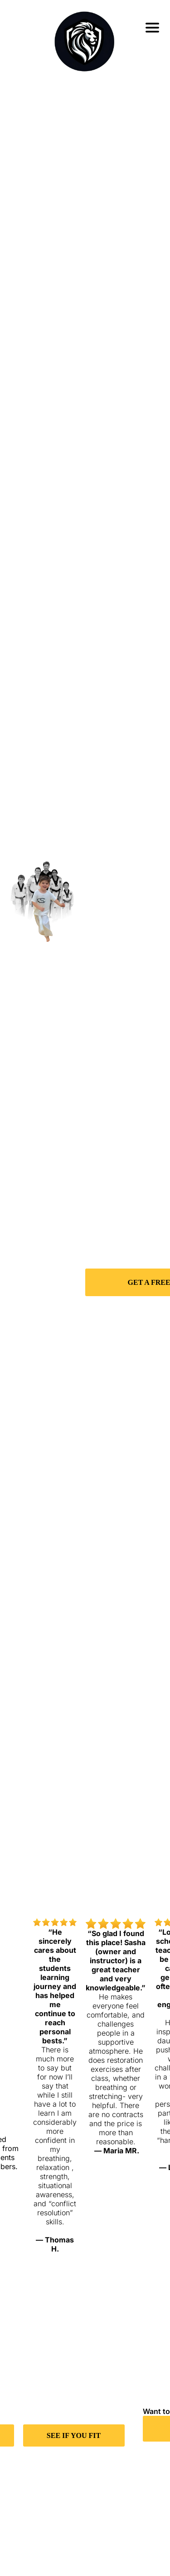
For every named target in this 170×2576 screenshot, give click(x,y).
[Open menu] (152, 27)
